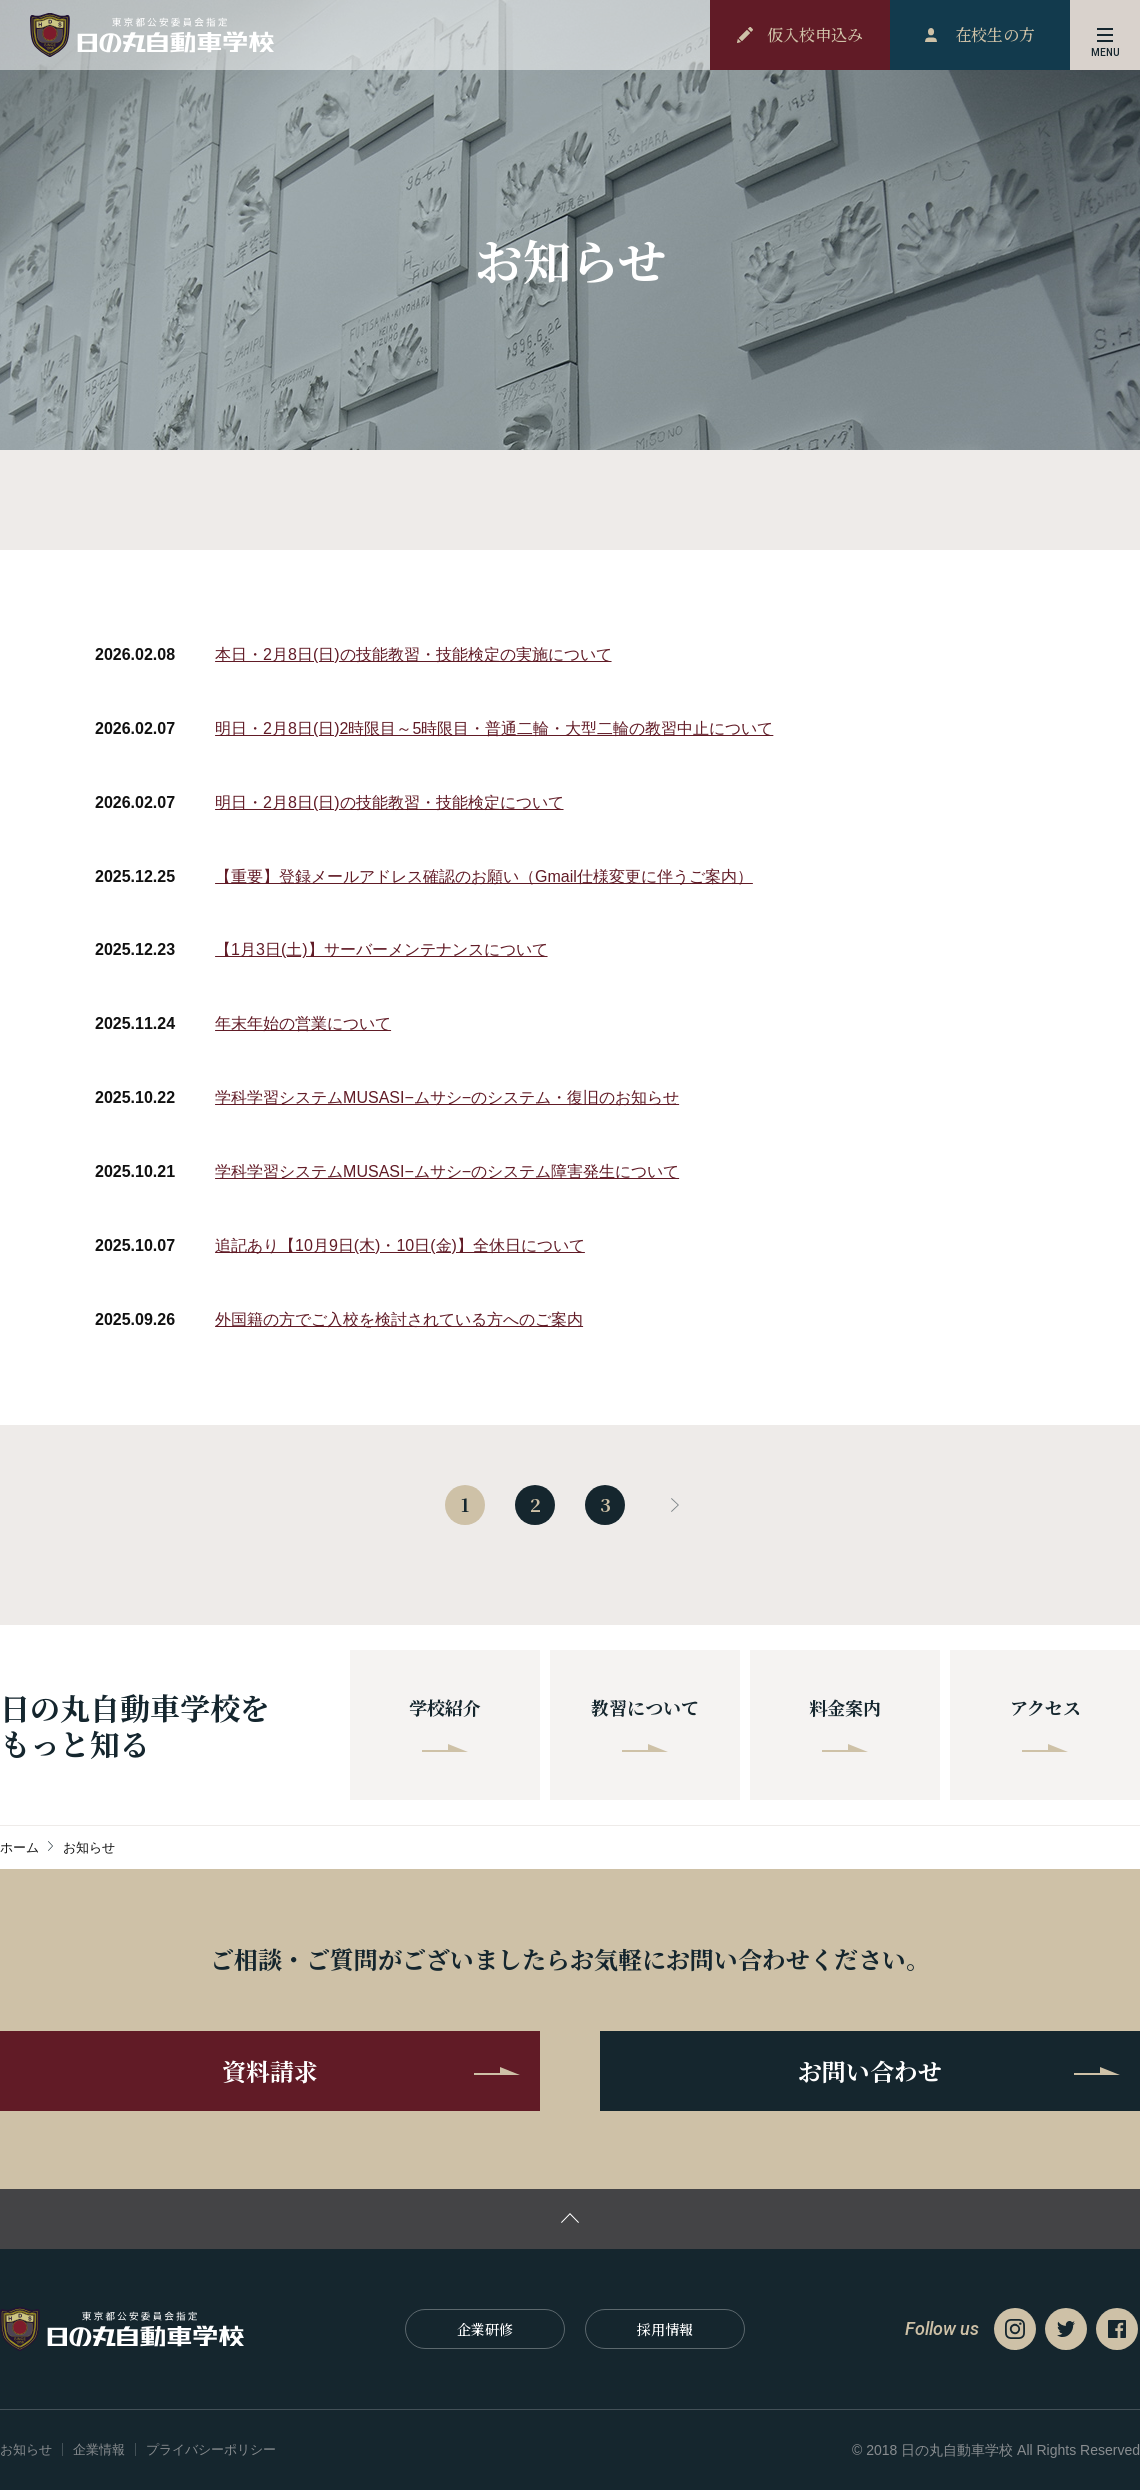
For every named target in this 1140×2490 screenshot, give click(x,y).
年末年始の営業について (303, 1023)
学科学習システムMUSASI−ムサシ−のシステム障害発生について (447, 1171)
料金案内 (845, 1723)
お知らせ (26, 2449)
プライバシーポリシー (211, 2449)
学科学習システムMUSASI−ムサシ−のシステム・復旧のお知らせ (447, 1097)
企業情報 (99, 2449)
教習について (645, 1723)
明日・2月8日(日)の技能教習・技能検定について (389, 802)
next (675, 1505)
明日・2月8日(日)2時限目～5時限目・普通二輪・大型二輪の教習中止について (494, 728)
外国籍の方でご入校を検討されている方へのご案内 (399, 1319)
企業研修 (485, 2329)
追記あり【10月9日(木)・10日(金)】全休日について (400, 1245)
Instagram (1015, 2329)
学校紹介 (445, 1723)
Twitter (1066, 2329)
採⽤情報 (665, 2329)
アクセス (1045, 1723)
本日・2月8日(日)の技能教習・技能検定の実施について (413, 654)
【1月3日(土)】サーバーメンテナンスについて (381, 949)
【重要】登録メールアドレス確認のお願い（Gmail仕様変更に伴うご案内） (484, 876)
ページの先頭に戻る (570, 2219)
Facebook (1117, 2329)
